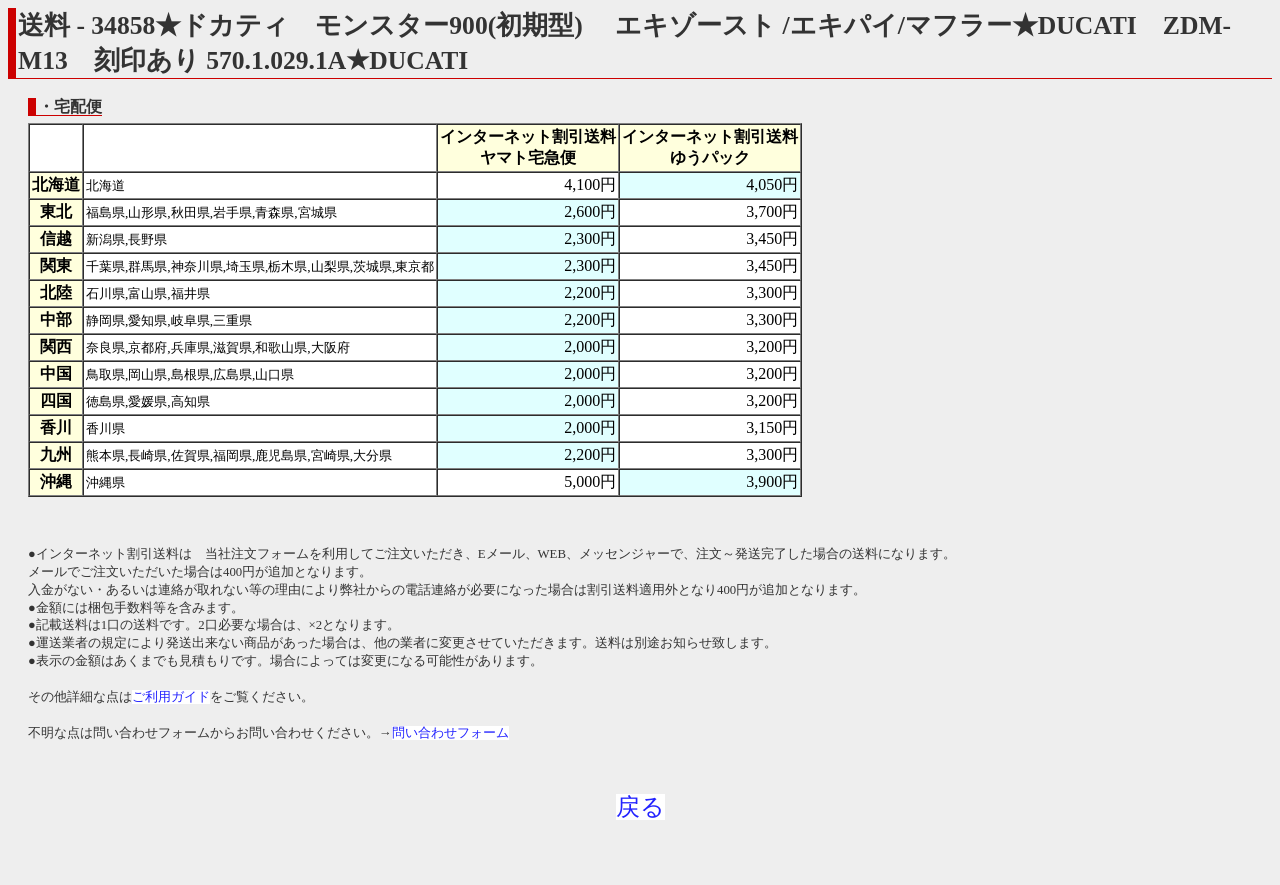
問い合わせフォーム (450, 733)
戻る (640, 807)
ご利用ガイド (171, 697)
